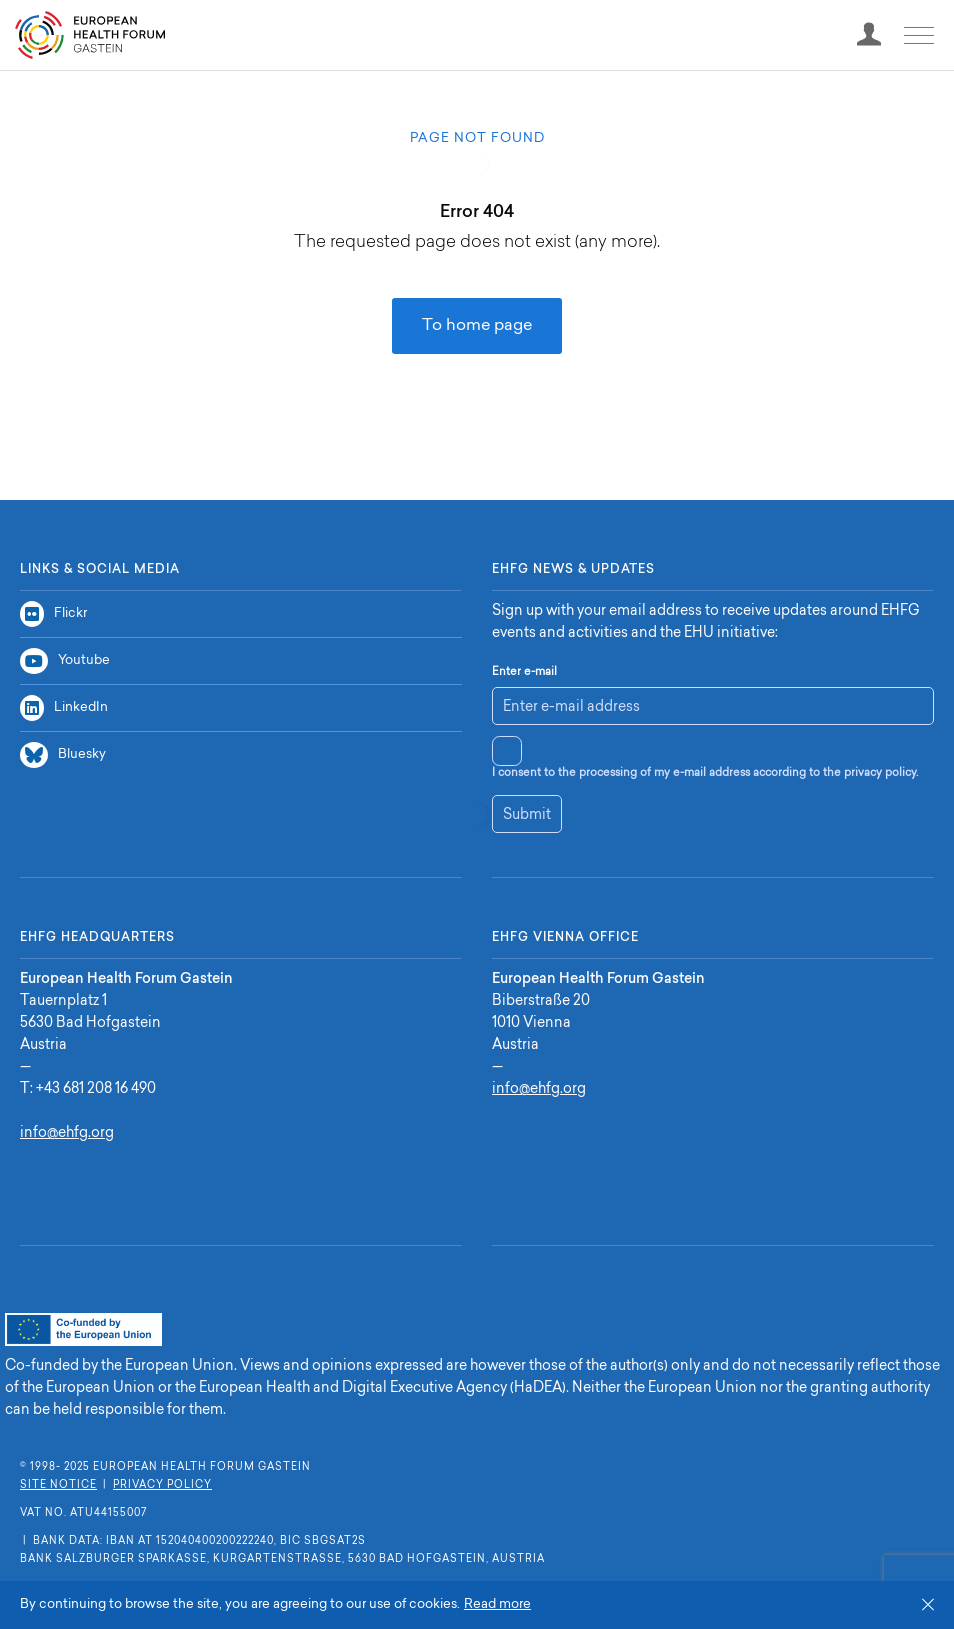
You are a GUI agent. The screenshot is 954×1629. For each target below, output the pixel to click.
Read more (497, 1604)
